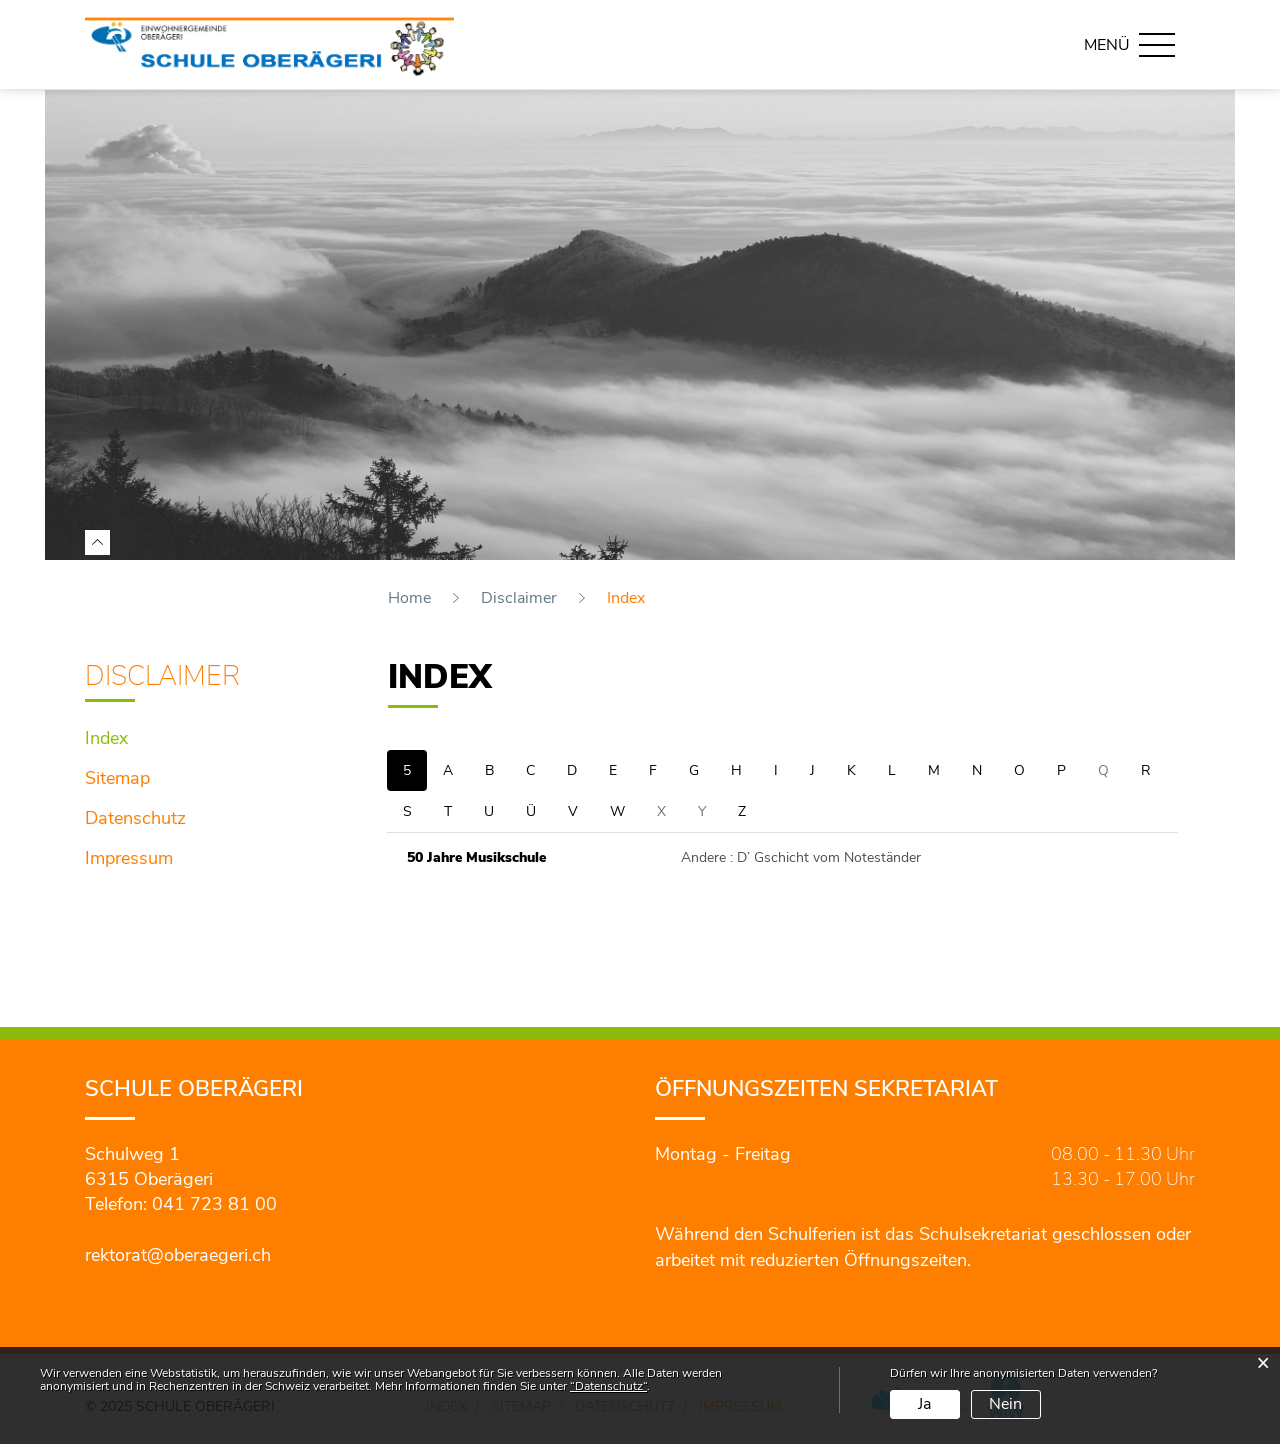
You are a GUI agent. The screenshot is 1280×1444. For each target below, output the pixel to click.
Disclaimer (162, 676)
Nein (1005, 1404)
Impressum (129, 858)
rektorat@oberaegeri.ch (178, 1255)
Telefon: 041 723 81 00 (181, 1204)
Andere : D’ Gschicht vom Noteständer (801, 857)
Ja (924, 1404)
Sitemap (117, 778)
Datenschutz (135, 818)
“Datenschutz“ (608, 1386)
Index (160, 736)
